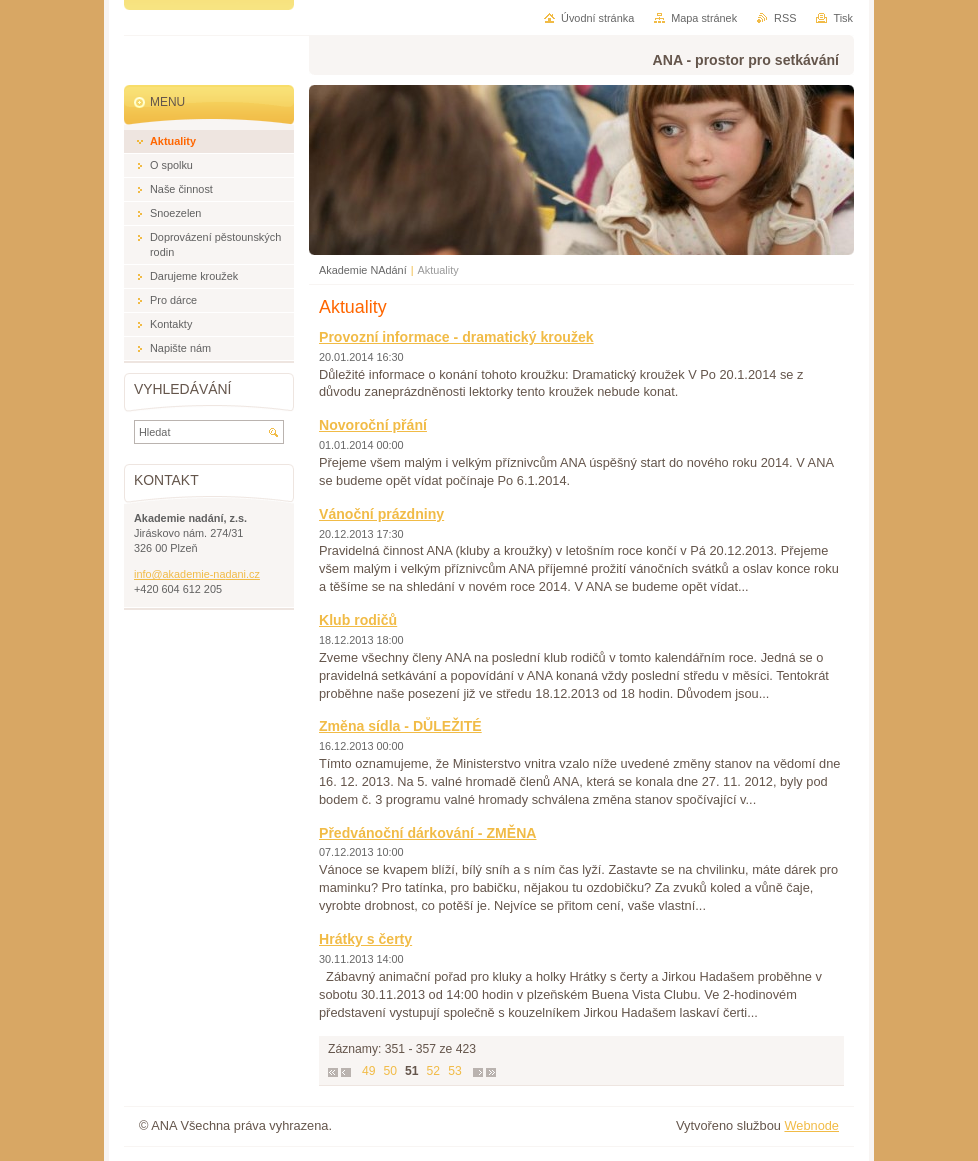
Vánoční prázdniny (381, 514)
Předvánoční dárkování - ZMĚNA (427, 833)
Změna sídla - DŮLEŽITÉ (400, 726)
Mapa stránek (704, 18)
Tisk (843, 18)
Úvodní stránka (597, 18)
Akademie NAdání (363, 270)
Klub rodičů (358, 620)
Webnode (811, 1125)
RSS (785, 18)
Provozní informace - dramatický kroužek (456, 337)
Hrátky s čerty (365, 939)
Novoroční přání (373, 425)
